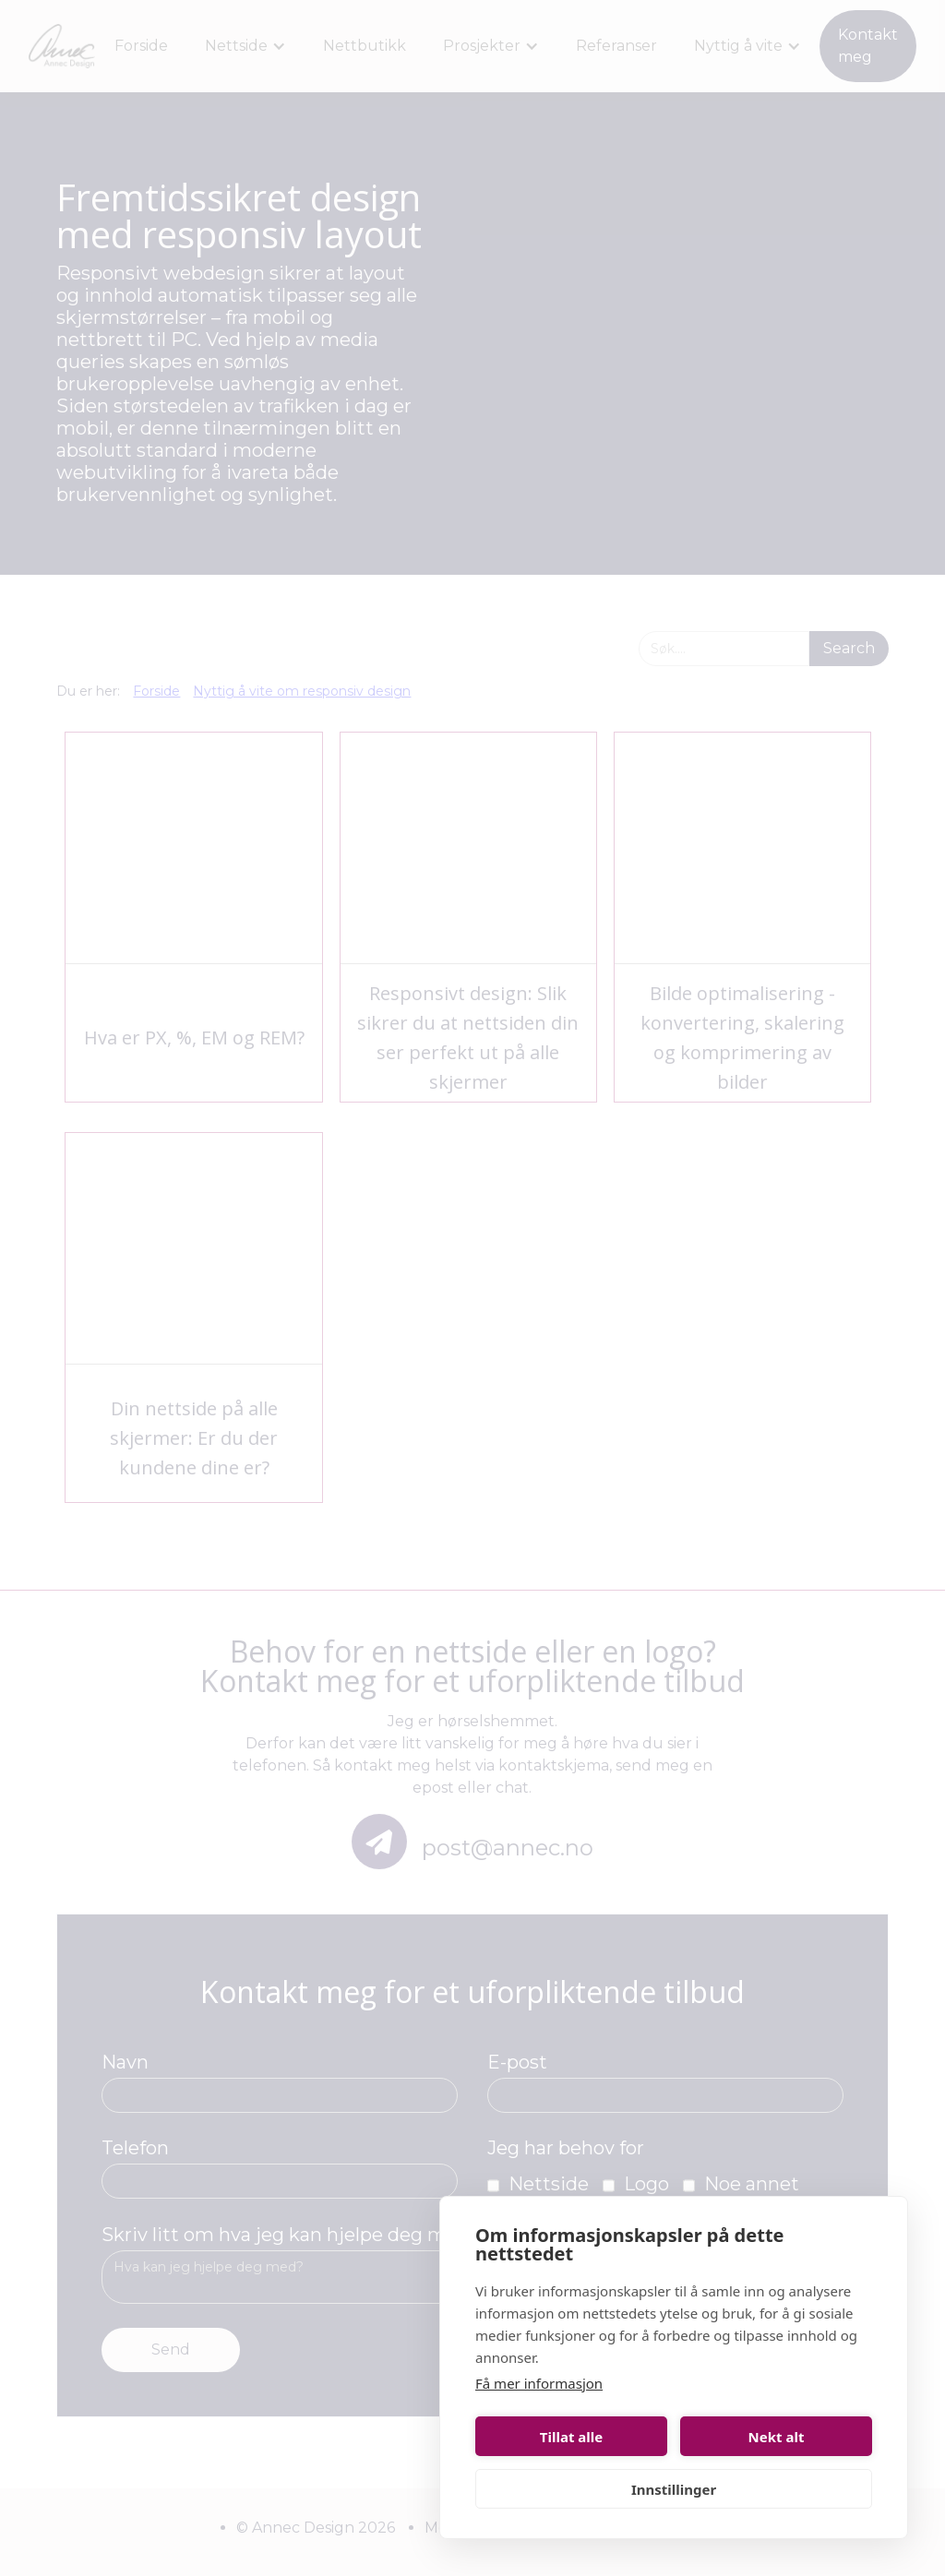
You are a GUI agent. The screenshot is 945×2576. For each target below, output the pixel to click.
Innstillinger (673, 2489)
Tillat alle (571, 2436)
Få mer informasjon (539, 2383)
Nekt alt (776, 2436)
